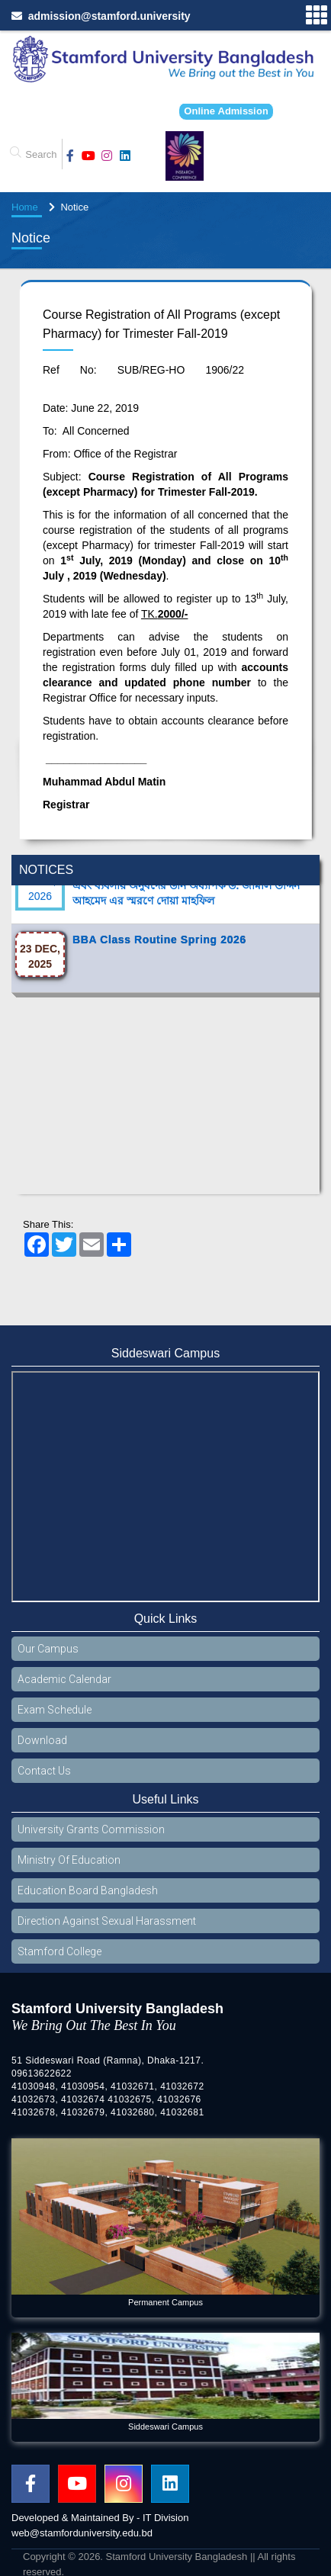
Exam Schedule (55, 1710)
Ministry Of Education (69, 1860)
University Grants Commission (91, 1829)
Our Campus (48, 1649)
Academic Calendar (64, 1679)
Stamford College (59, 1951)
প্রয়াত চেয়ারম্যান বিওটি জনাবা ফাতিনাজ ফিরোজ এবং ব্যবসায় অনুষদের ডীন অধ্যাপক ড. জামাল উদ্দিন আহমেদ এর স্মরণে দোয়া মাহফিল (186, 894)
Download (42, 1740)
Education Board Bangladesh (88, 1890)
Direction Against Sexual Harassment (107, 1921)
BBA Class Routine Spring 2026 (159, 949)
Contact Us (44, 1771)
